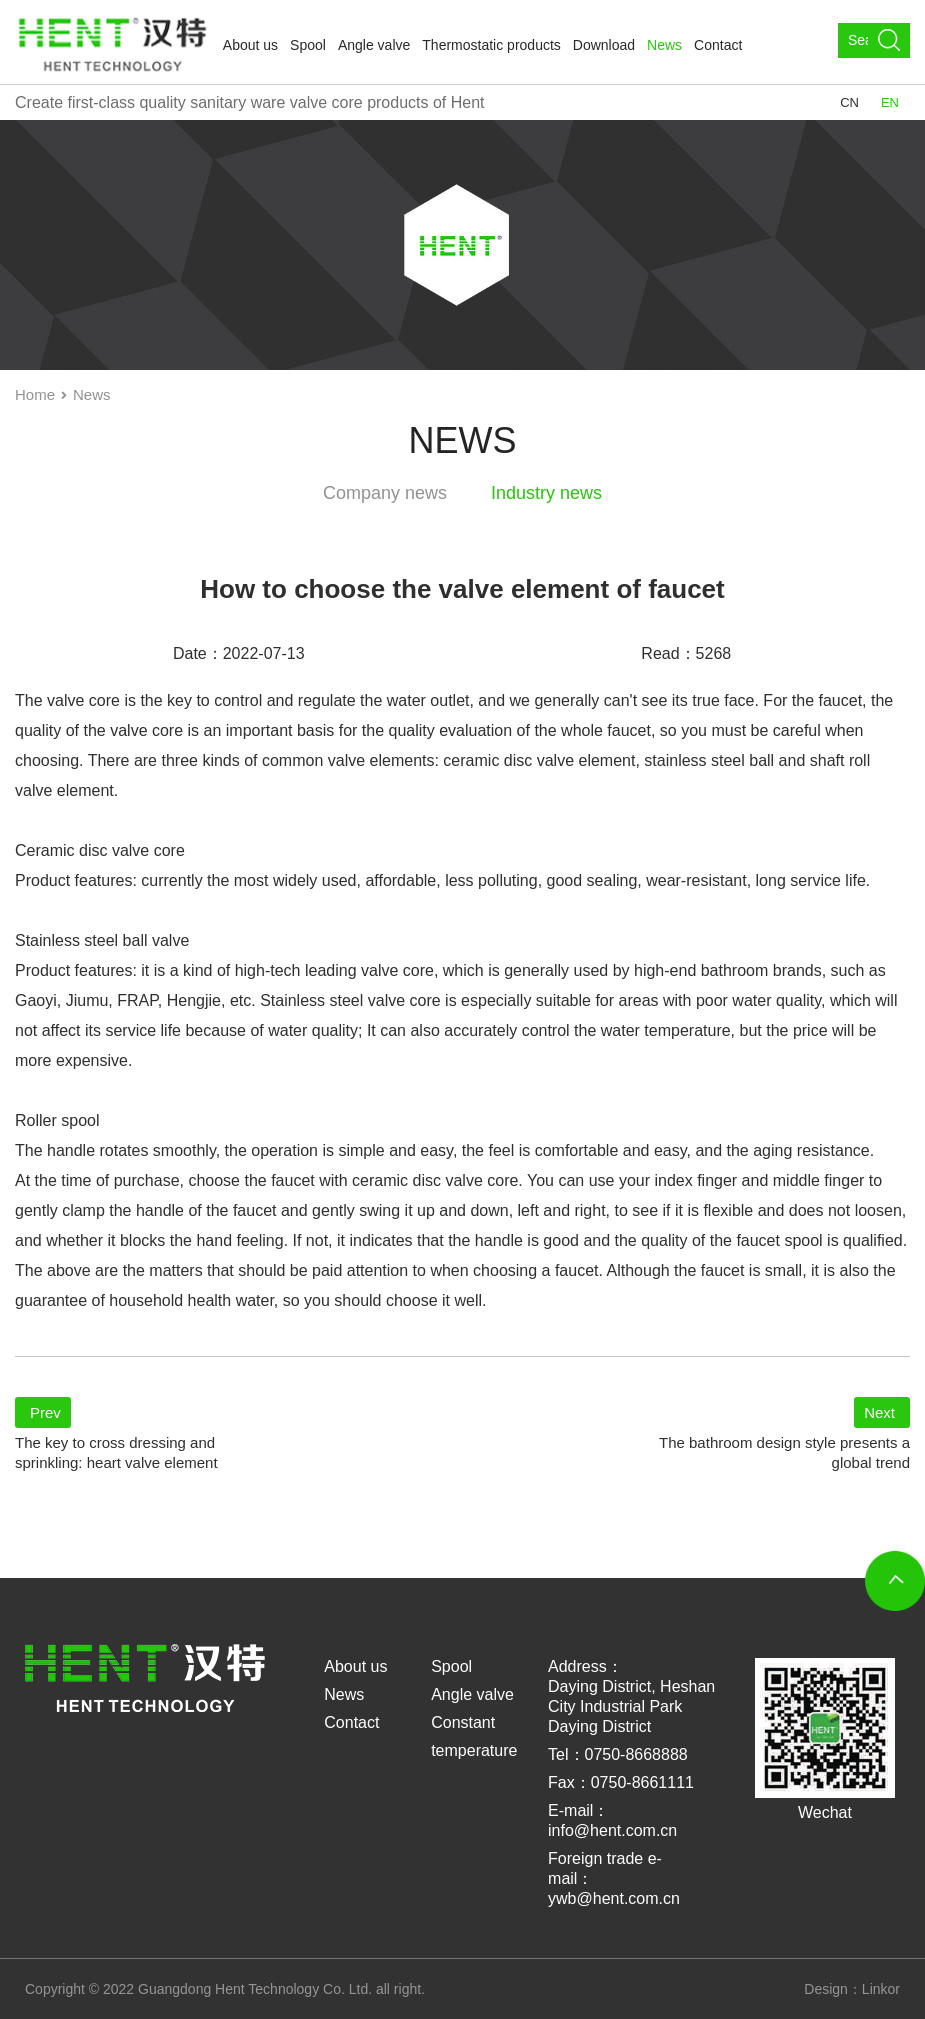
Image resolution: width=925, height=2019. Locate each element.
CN (849, 102)
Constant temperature (474, 1736)
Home (35, 394)
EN (890, 102)
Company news (385, 493)
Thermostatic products (491, 45)
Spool (308, 45)
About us (250, 45)
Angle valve (374, 45)
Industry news (546, 493)
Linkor (881, 1989)
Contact (718, 45)
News (664, 45)
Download (604, 45)
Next (879, 1412)
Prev (45, 1412)
